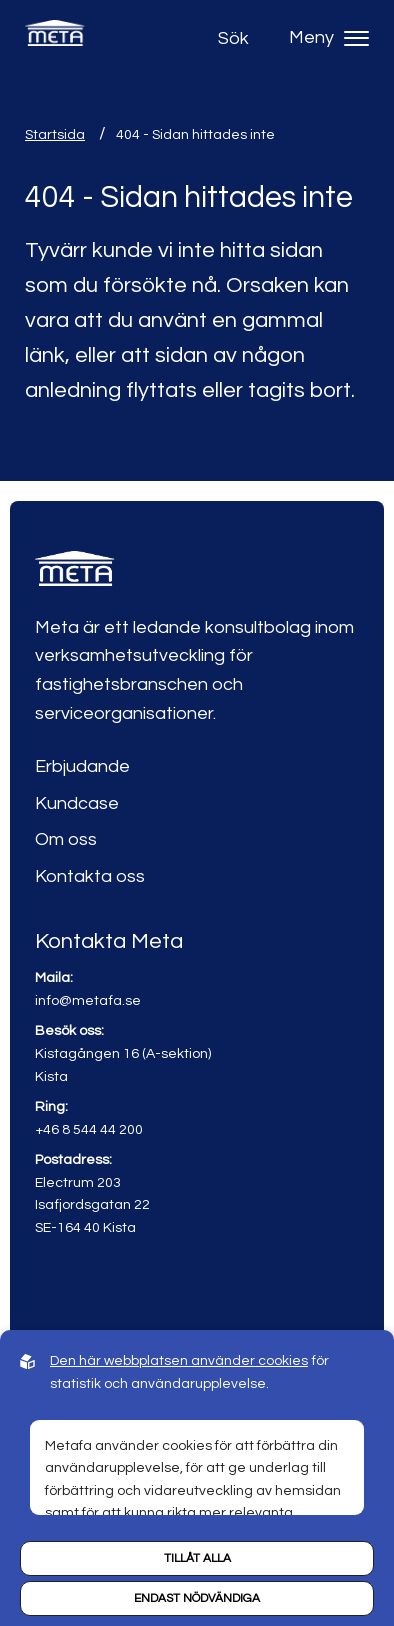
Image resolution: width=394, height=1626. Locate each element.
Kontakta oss (90, 876)
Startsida (55, 135)
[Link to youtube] (95, 1286)
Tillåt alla (197, 1558)
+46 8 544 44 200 (89, 1129)
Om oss (66, 839)
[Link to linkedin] (52, 1286)
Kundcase (77, 803)
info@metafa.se (88, 1000)
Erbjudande (82, 766)
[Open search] (238, 38)
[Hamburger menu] (356, 38)
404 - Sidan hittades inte (195, 135)
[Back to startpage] (55, 38)
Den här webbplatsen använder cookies (179, 1361)
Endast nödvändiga (197, 1598)
